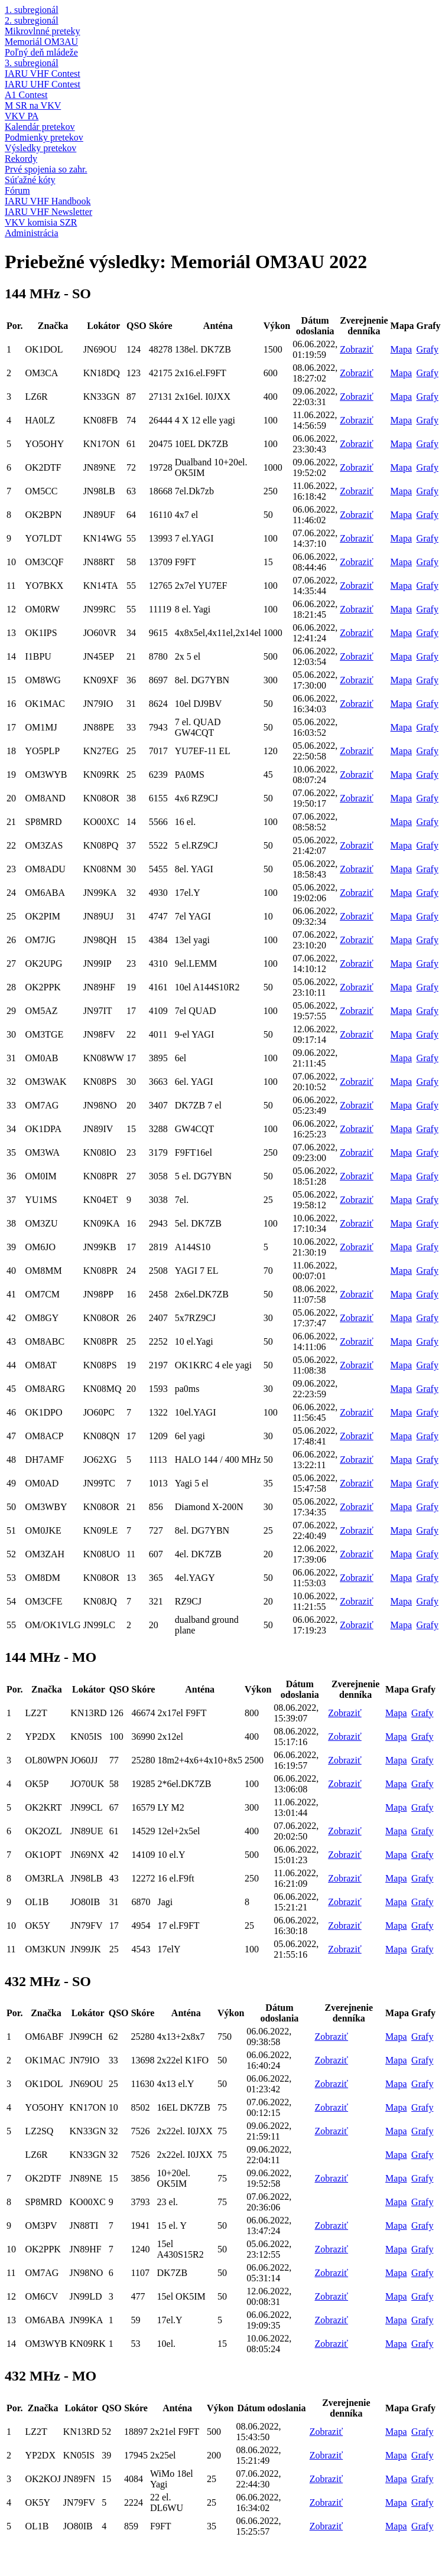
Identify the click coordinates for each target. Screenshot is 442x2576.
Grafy (427, 349)
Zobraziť (356, 349)
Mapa (401, 349)
